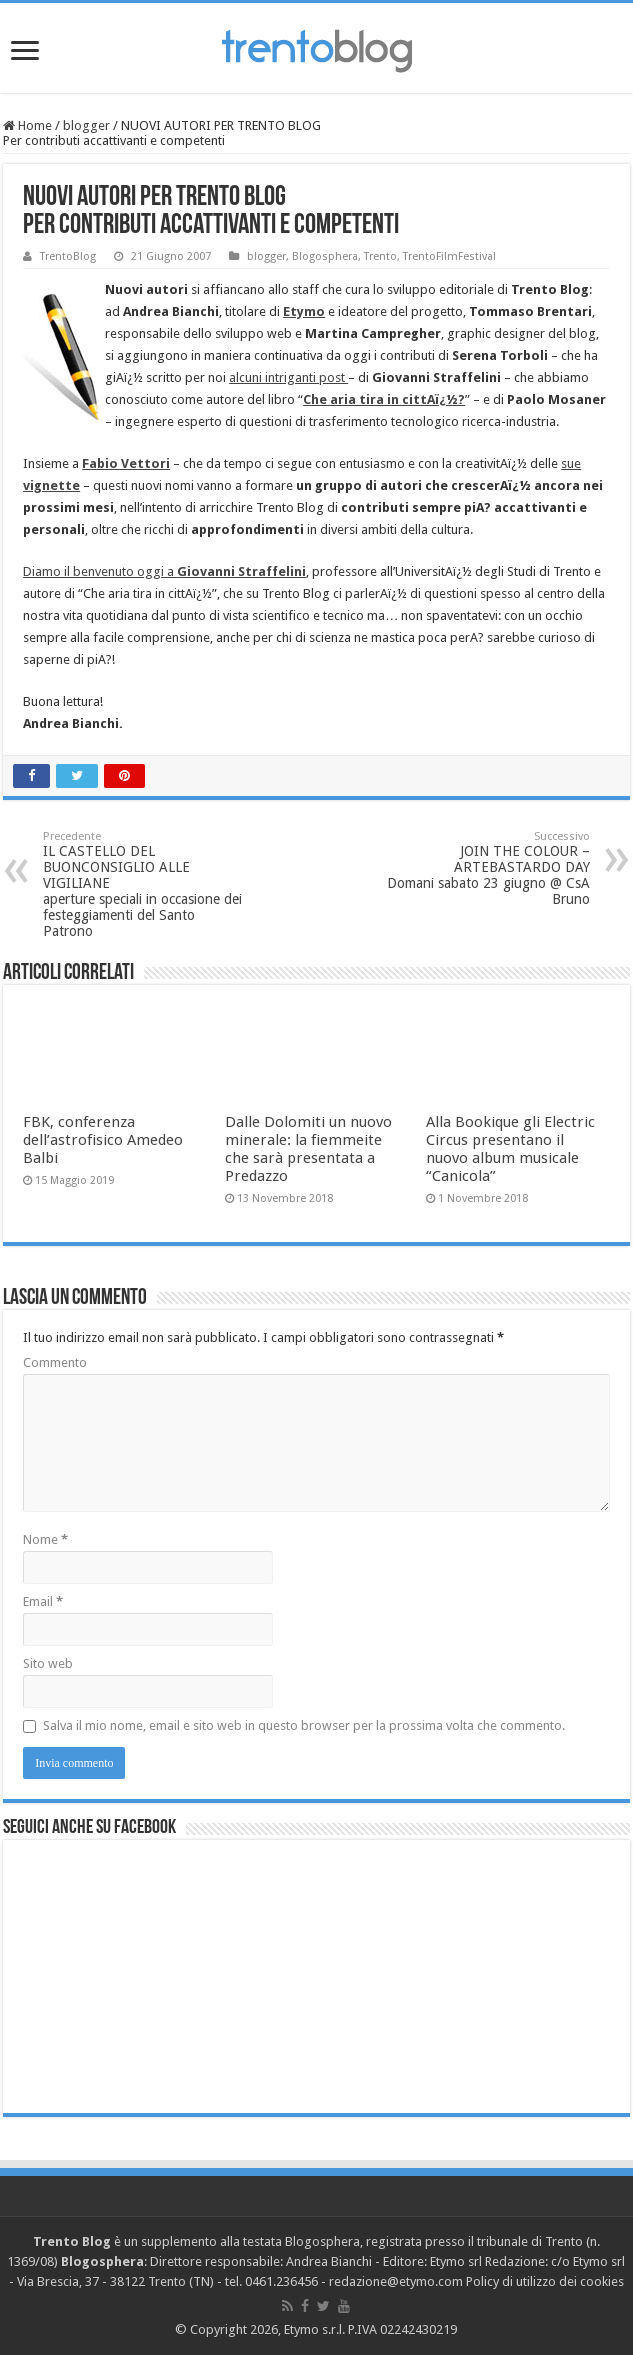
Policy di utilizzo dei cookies (545, 2281)
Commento (55, 1362)
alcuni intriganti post (288, 377)
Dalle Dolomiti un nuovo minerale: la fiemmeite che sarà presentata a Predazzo (308, 1149)
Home (27, 125)
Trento (380, 256)
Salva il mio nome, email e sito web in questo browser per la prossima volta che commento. (304, 1725)
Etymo (304, 311)
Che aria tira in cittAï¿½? (384, 399)
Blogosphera (325, 256)
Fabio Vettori (126, 463)
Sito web (48, 1663)
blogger (86, 125)
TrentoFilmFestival (449, 256)
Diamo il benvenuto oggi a (164, 571)
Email (43, 1601)
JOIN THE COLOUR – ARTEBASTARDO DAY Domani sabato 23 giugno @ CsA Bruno (487, 868)
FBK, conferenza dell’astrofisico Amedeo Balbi (103, 1140)
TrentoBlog (68, 256)
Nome (45, 1539)
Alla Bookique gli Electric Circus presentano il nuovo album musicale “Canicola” (510, 1149)
